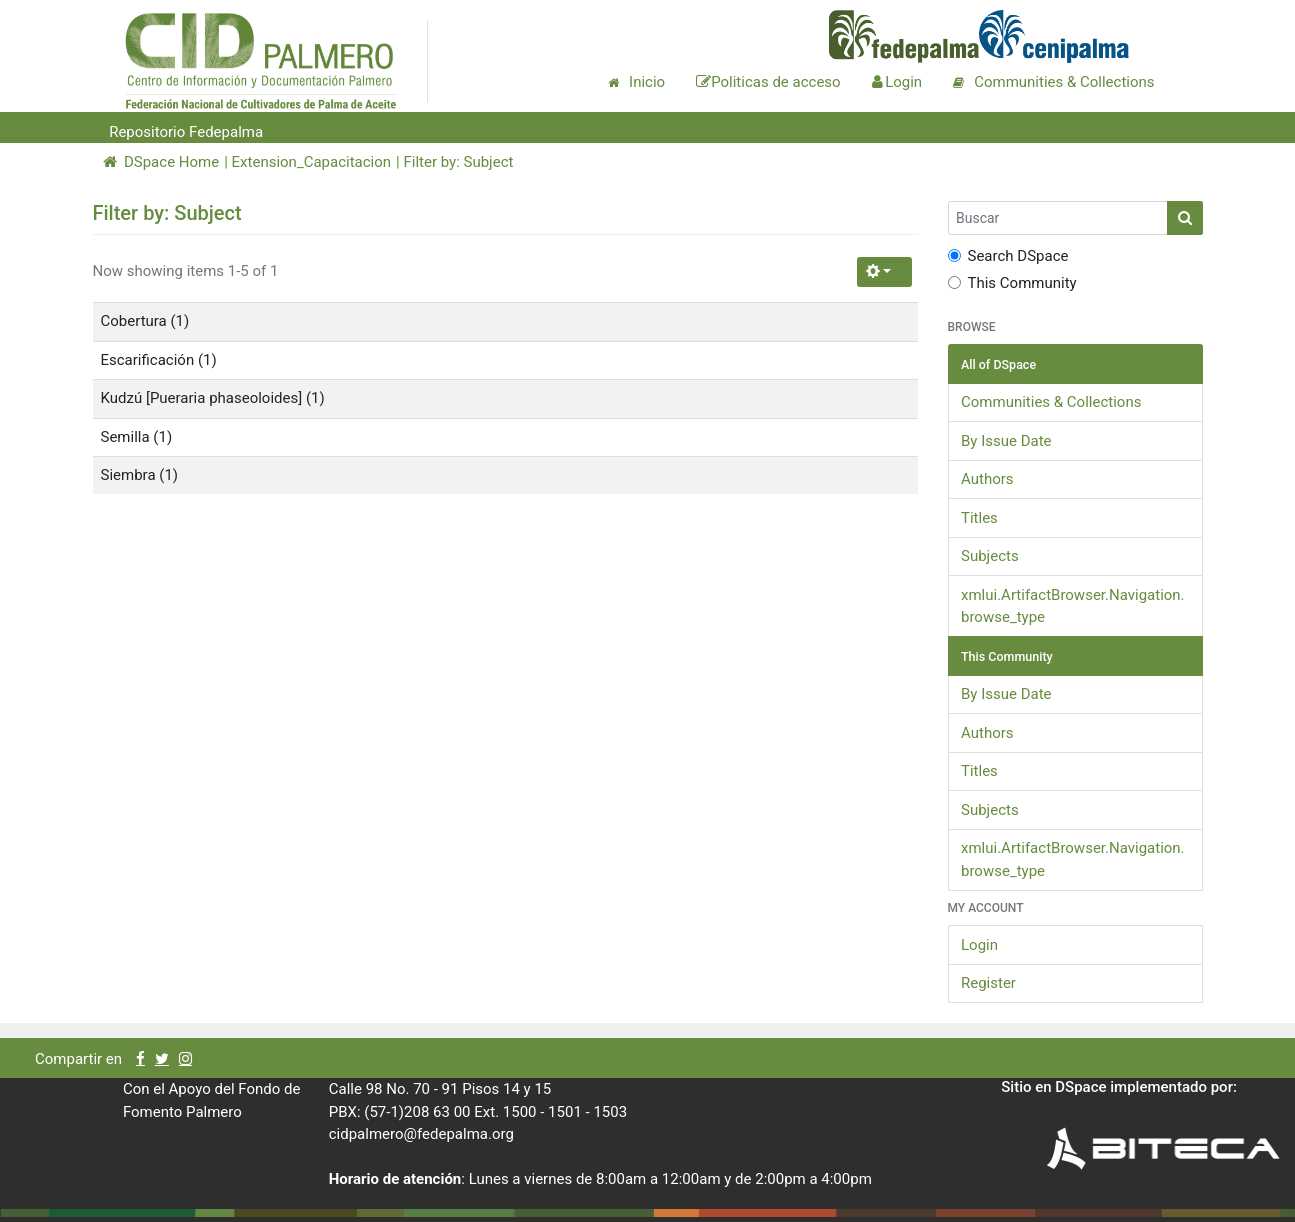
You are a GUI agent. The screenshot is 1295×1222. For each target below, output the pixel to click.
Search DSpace (1008, 256)
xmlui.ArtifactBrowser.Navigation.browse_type (1073, 606)
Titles (979, 518)
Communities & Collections (1051, 402)
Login (979, 945)
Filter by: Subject (458, 162)
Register (988, 983)
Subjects (990, 556)
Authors (987, 479)
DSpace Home (161, 162)
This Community (1012, 283)
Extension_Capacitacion (312, 162)
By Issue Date (1006, 441)
